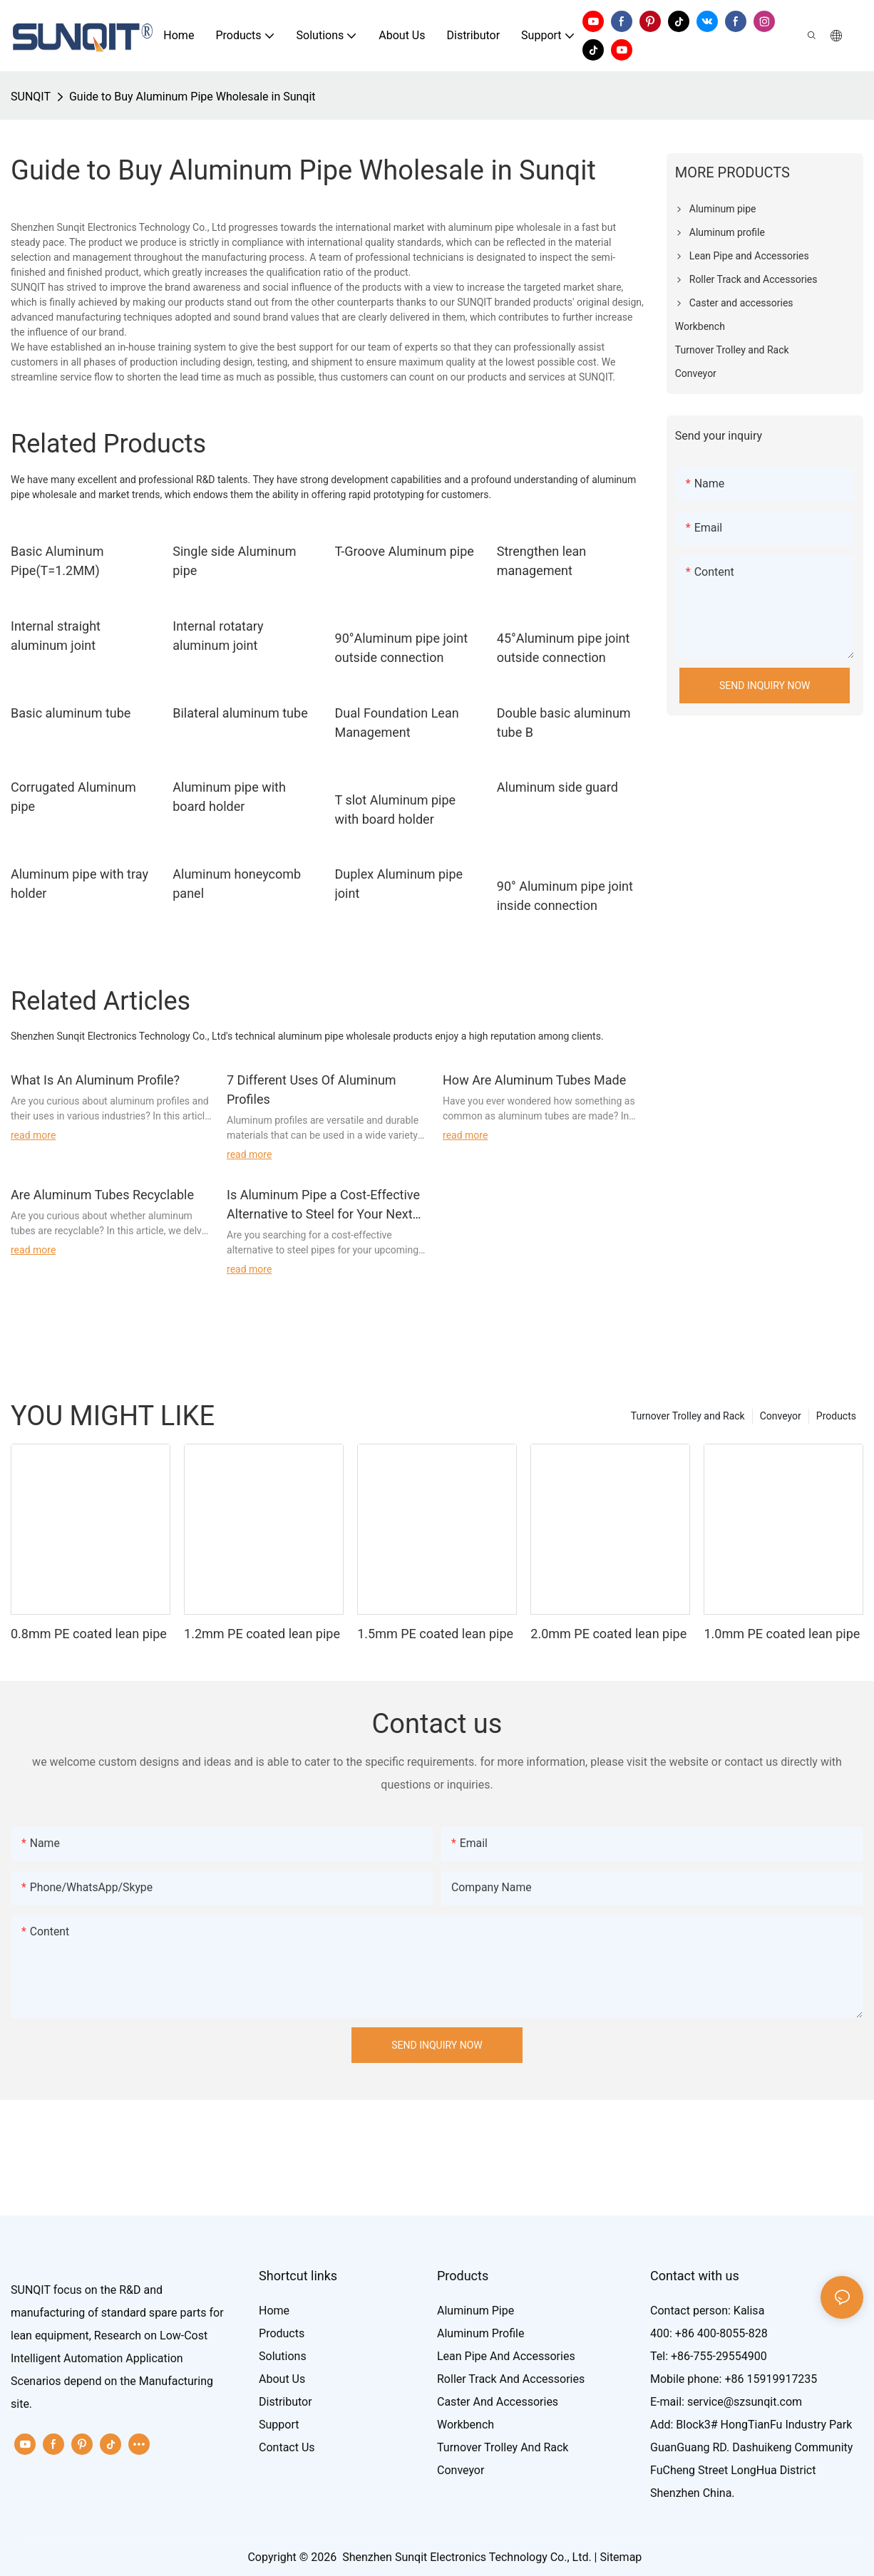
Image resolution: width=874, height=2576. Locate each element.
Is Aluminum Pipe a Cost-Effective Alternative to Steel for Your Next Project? (323, 1205)
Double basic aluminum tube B (564, 722)
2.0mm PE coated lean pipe (608, 1633)
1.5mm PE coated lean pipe (435, 1633)
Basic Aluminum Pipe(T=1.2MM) (57, 561)
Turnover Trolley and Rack (688, 1416)
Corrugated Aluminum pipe (73, 797)
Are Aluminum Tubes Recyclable (102, 1194)
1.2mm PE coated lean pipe (262, 1633)
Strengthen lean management (542, 561)
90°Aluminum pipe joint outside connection (401, 648)
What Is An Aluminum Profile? (95, 1079)
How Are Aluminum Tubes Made (534, 1079)
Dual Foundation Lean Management (397, 722)
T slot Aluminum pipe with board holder (395, 809)
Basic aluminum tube (70, 712)
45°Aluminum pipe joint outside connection (563, 648)
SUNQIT (31, 96)
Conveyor (780, 1416)
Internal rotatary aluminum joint (218, 636)
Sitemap (621, 2557)
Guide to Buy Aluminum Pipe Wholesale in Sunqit (192, 96)
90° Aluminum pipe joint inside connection (565, 896)
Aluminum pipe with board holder (229, 797)
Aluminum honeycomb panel (237, 884)
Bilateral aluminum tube (240, 712)
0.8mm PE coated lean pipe (89, 1633)
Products (836, 1416)
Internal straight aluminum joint (56, 636)
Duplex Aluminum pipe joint (399, 884)
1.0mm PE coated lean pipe (782, 1633)
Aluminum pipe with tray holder (79, 884)
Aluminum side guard (557, 787)
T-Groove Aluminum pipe (404, 551)
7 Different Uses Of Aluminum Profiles (311, 1089)
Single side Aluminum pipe (234, 561)
